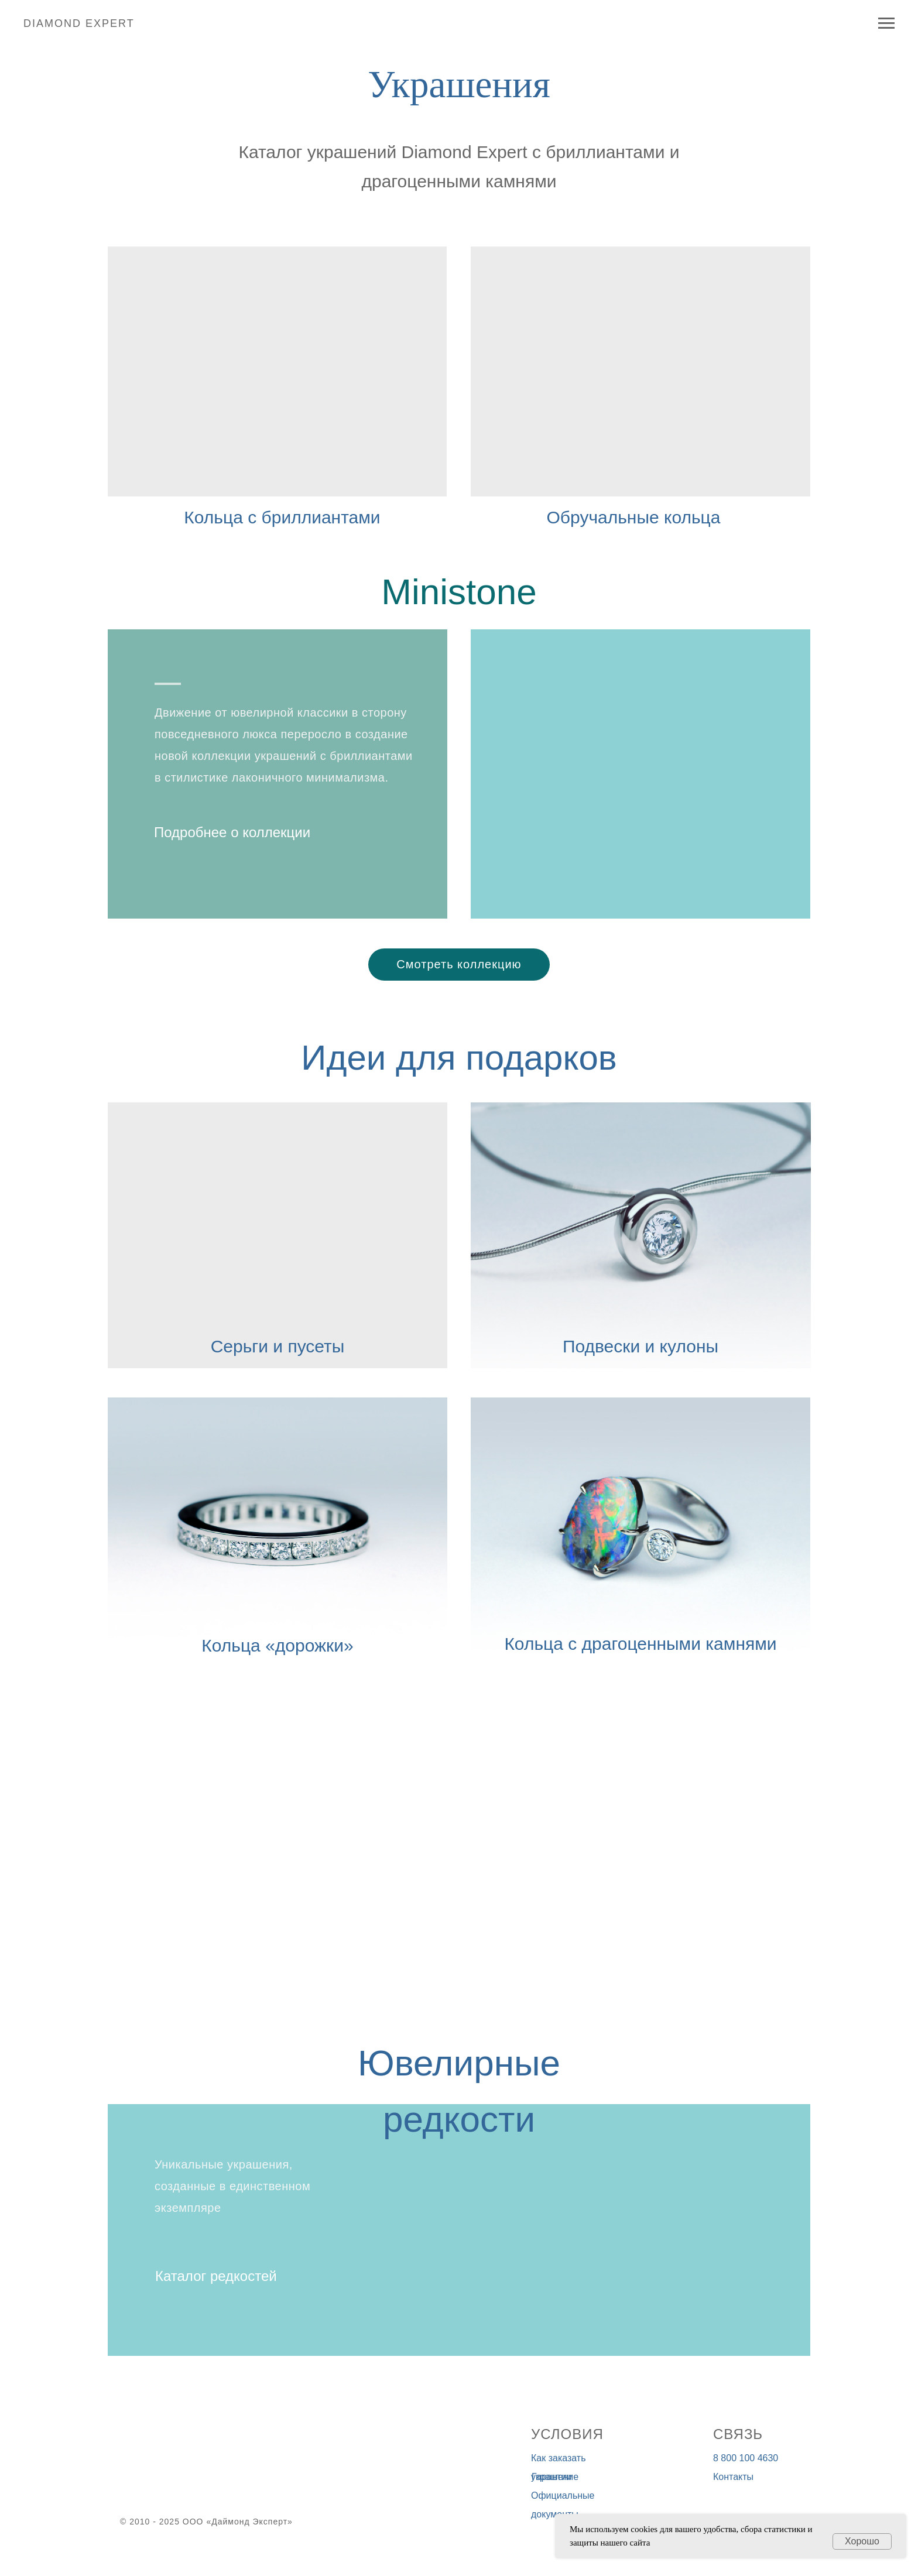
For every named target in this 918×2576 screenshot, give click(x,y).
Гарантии (552, 2477)
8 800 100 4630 (745, 2458)
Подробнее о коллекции (232, 832)
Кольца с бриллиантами (282, 517)
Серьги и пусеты (278, 1346)
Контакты (733, 2477)
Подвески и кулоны (640, 1346)
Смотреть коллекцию (458, 964)
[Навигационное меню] (886, 23)
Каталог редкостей (216, 2276)
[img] (640, 371)
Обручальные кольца (634, 517)
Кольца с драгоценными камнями (640, 1643)
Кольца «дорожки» (277, 1645)
